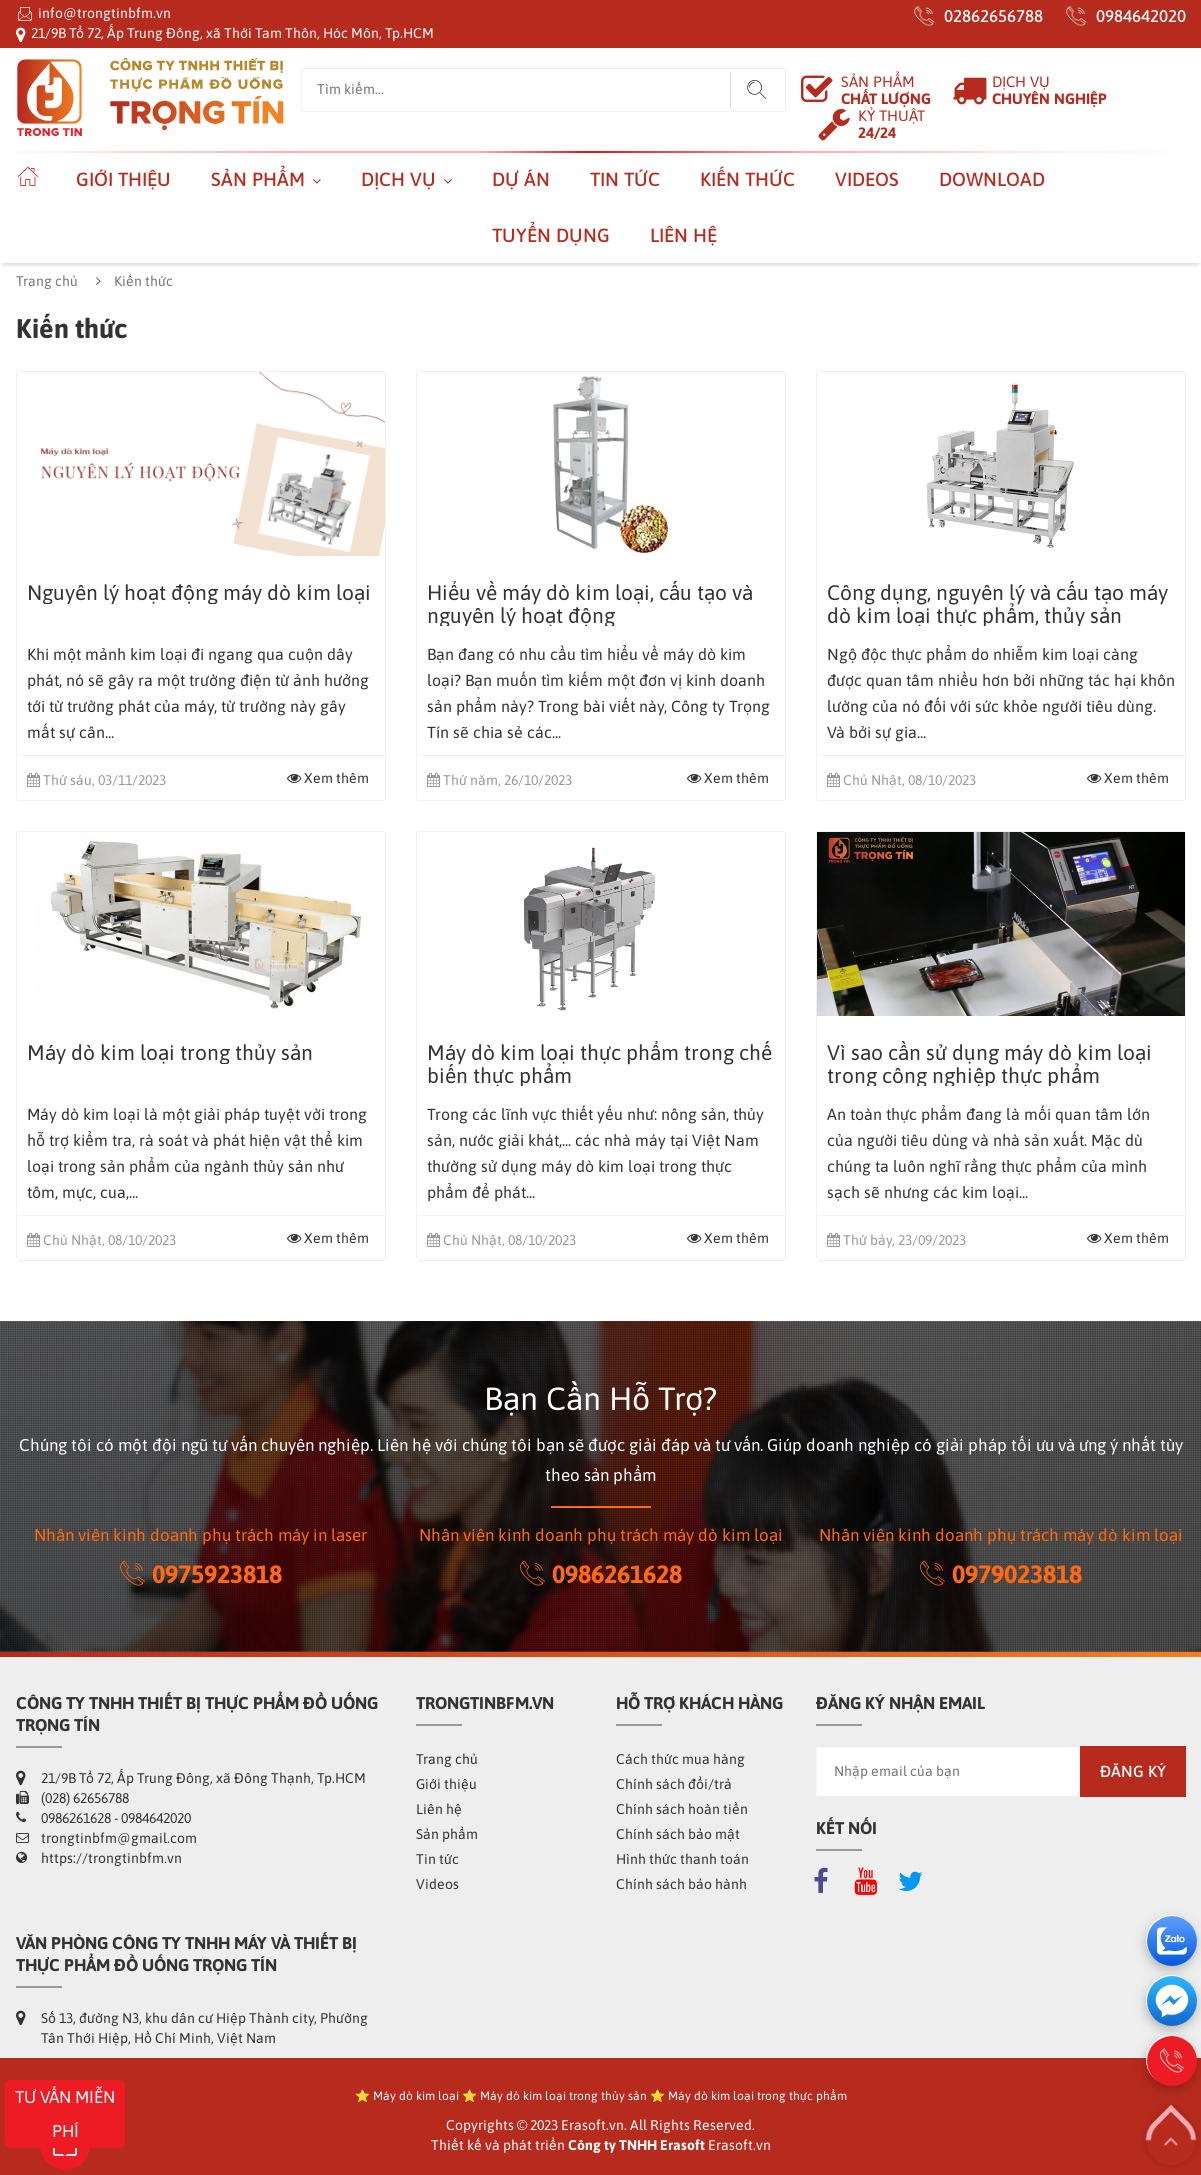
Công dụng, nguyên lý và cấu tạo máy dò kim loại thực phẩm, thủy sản (997, 604)
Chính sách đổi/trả (674, 1784)
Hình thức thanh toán (682, 1859)
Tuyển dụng (551, 235)
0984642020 (1141, 16)
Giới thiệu (123, 179)
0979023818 (1001, 1574)
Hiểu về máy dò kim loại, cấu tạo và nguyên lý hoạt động (590, 604)
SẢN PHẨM (886, 90)
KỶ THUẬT (891, 124)
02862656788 (993, 16)
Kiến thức (747, 179)
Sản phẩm (258, 179)
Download (992, 179)
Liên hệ (683, 235)
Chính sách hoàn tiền (682, 1809)
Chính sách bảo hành (681, 1884)
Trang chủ (47, 281)
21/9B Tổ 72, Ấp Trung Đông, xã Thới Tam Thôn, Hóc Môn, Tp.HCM (232, 33)
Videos (867, 179)
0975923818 (201, 1574)
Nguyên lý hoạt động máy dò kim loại (199, 592)
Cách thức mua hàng (680, 1759)
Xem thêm (328, 778)
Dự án (521, 179)
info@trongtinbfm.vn (104, 13)
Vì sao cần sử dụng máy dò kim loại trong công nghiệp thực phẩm (989, 1064)
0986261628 (601, 1574)
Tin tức (625, 179)
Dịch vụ (398, 179)
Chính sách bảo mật (678, 1834)
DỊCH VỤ (1049, 90)
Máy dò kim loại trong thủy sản (170, 1052)
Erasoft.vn (739, 2145)
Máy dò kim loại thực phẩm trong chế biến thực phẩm (599, 1064)
